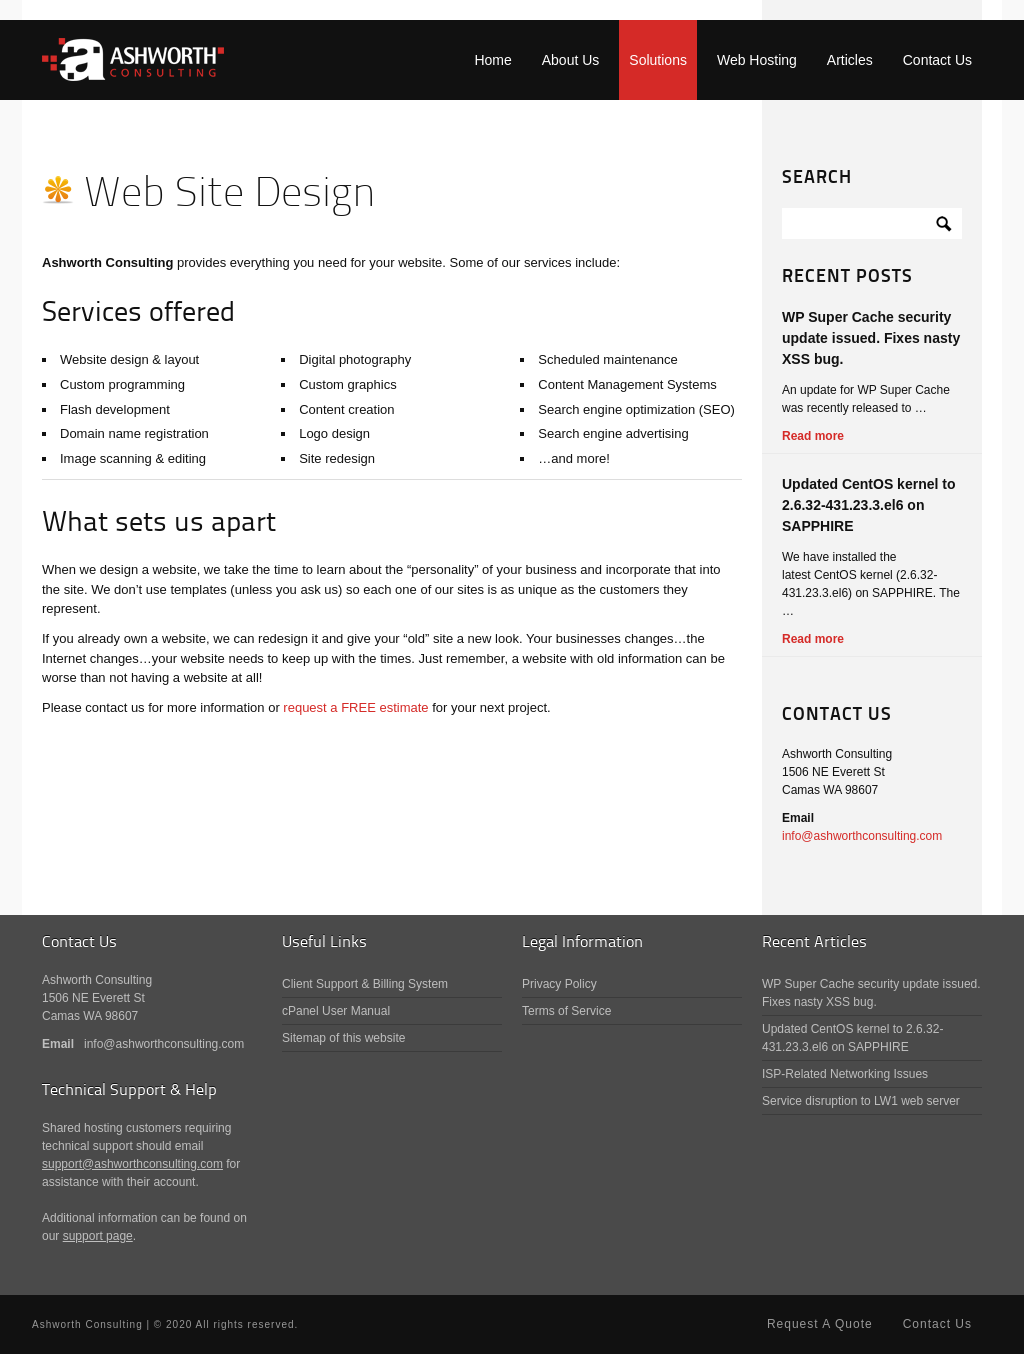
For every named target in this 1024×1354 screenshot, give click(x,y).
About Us (571, 60)
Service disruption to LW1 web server (861, 1101)
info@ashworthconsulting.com (862, 836)
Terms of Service (566, 1011)
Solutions (658, 60)
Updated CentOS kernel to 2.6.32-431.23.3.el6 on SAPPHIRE (868, 505)
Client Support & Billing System (365, 984)
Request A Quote (820, 1324)
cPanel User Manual (336, 1011)
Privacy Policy (559, 984)
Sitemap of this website (343, 1038)
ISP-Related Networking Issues (845, 1074)
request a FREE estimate (355, 707)
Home (492, 60)
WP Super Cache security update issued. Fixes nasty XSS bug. (871, 338)
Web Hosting (757, 60)
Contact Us (937, 60)
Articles (850, 60)
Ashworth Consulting (133, 59)
